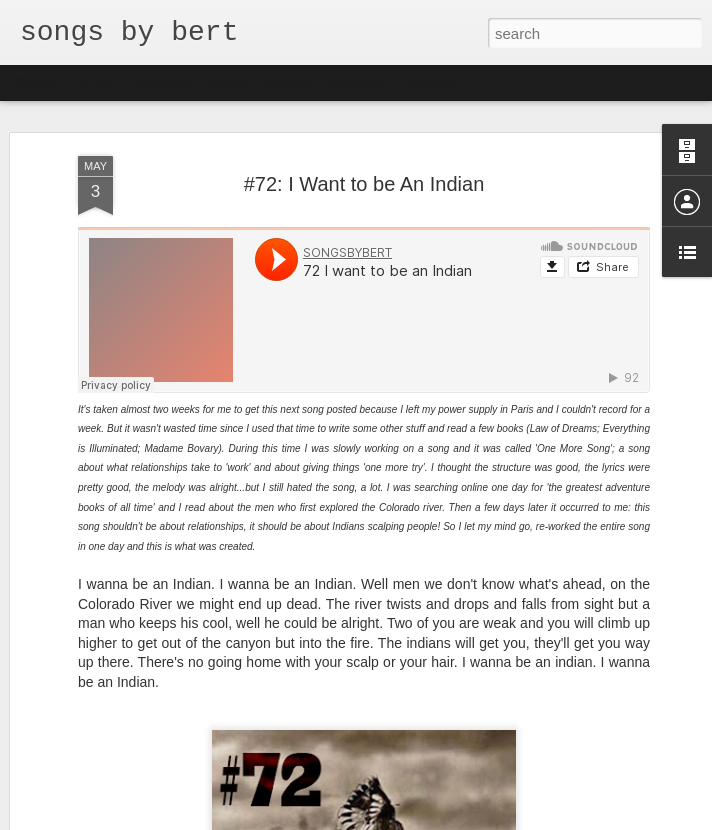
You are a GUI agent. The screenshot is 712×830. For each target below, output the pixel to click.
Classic (32, 82)
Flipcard (94, 82)
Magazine (163, 82)
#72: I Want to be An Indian (364, 184)
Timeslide (430, 82)
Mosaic (229, 82)
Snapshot (357, 82)
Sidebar (290, 82)
